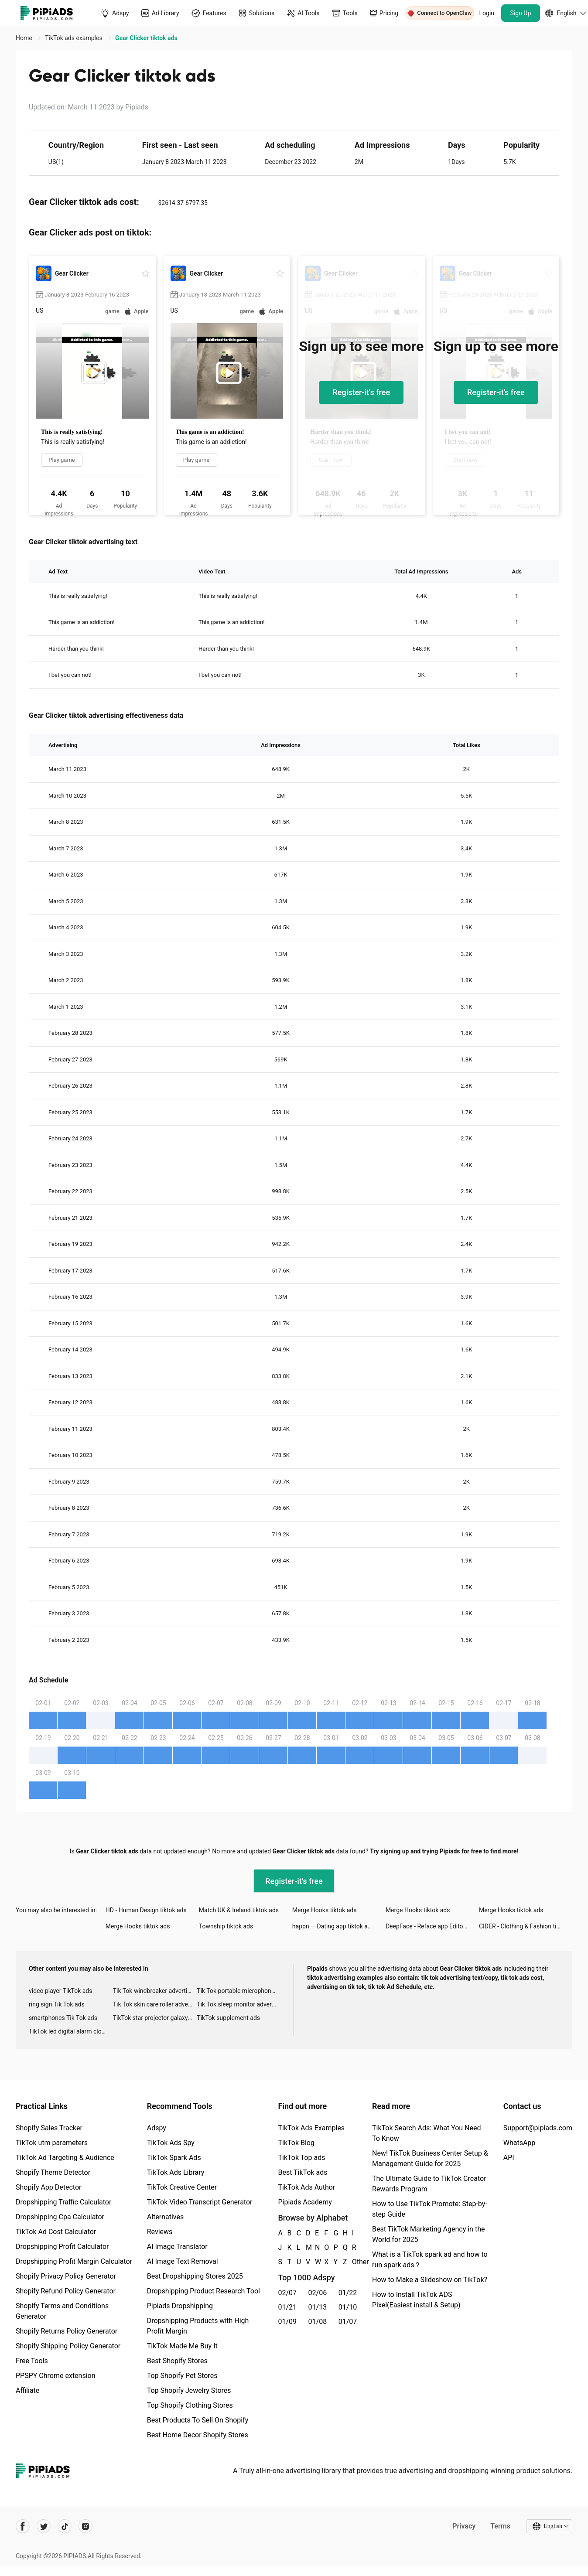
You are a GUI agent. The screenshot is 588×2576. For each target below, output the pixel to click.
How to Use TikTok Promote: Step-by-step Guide (429, 2209)
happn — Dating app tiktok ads (333, 1926)
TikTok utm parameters (52, 2143)
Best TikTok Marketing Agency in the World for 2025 (428, 2234)
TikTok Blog (296, 2143)
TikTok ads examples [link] (74, 37)
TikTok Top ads (301, 2157)
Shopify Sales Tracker (49, 2128)
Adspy (156, 2128)
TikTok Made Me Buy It (182, 2346)
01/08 (317, 2321)
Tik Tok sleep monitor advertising (239, 2004)
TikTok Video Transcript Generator (200, 2202)
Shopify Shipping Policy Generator (68, 2346)
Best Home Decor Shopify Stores (197, 2435)
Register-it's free (361, 392)
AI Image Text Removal (182, 2261)
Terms (500, 2526)
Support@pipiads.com (537, 2128)
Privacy (463, 2526)
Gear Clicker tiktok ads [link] (146, 37)
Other (352, 2262)
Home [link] (25, 37)
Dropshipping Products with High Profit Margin (198, 2326)
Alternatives (165, 2217)
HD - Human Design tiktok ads (146, 1910)
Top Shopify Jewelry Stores (189, 2390)
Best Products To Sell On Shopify (198, 2420)
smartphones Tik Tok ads (63, 2017)
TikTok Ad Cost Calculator (56, 2232)
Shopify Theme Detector (53, 2172)
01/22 (347, 2293)
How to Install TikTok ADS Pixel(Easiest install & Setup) (416, 2299)
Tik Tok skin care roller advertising (155, 2004)
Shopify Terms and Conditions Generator (62, 2311)
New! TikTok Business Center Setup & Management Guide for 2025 (430, 2158)
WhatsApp (519, 2143)
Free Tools (32, 2361)
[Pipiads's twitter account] (44, 2526)
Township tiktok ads (226, 1926)
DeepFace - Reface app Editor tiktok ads (432, 1926)
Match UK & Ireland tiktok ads (239, 1910)
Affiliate (27, 2390)
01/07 (347, 2321)
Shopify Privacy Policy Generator (66, 2276)
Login (487, 13)
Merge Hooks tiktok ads (324, 1910)
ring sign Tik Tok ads (57, 2004)
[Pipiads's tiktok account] (65, 2526)
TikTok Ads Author (306, 2187)
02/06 (317, 2293)
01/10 (347, 2307)
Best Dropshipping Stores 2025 (195, 2276)
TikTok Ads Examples (311, 2128)
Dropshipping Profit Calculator (62, 2246)
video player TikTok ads (60, 1990)
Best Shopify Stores (177, 2361)
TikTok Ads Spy (171, 2143)
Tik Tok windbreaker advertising (155, 1990)
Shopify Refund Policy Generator (66, 2291)
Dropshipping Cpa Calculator (60, 2217)
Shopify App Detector (49, 2187)
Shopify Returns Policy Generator (66, 2331)
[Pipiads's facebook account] (23, 2526)
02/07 (287, 2293)
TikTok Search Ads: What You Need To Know (426, 2133)
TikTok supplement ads (228, 2017)
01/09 (287, 2321)
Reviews (160, 2232)
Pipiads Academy (305, 2202)
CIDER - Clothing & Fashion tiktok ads (525, 1926)
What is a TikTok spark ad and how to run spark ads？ (430, 2259)
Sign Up (520, 13)
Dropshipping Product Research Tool (203, 2291)
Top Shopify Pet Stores (182, 2375)
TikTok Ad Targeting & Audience (65, 2157)
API (508, 2157)
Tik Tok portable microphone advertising (239, 1990)
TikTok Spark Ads (174, 2157)
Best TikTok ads (302, 2172)
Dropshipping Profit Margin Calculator (74, 2261)
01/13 (317, 2307)
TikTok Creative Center (182, 2187)
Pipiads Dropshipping (180, 2306)
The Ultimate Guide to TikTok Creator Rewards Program (429, 2183)
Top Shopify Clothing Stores (190, 2405)
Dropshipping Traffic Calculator (63, 2202)
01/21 (287, 2307)
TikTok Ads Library (176, 2172)
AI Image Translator (177, 2246)
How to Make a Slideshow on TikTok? (429, 2280)
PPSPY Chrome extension (56, 2375)
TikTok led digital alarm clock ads (71, 2031)
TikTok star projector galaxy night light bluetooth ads (155, 2017)
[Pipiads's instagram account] (85, 2526)
